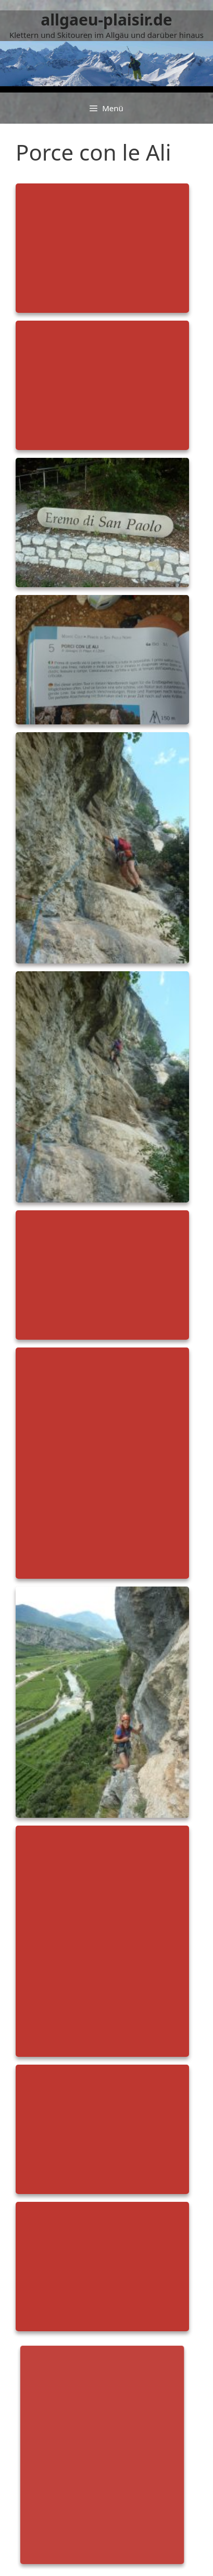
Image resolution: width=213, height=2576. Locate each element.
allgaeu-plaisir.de (106, 19)
